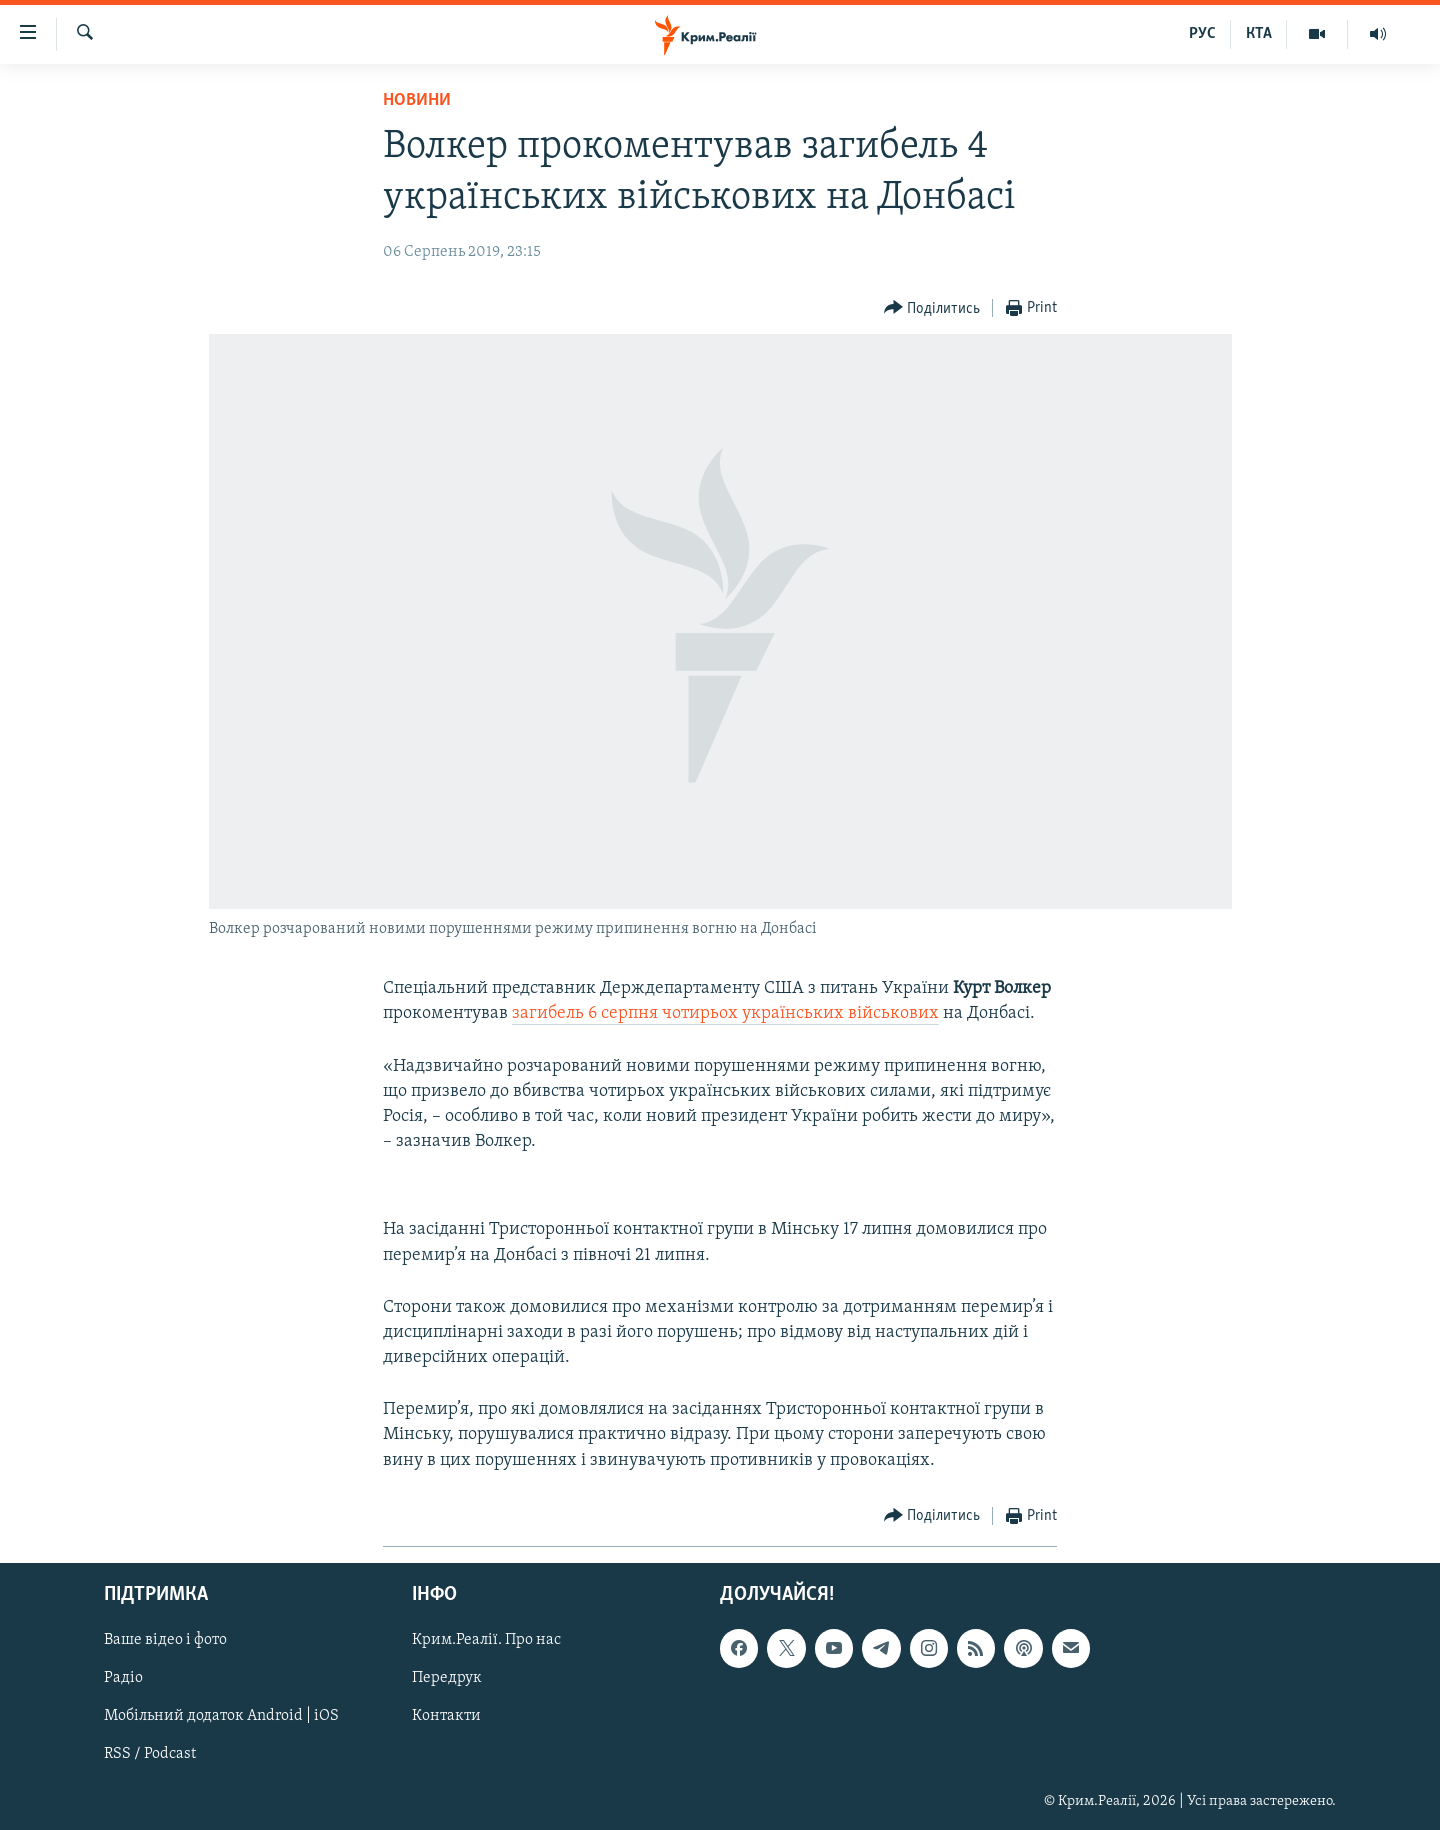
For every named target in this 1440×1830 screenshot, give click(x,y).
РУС (1202, 34)
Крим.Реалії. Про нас (486, 1640)
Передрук (447, 1678)
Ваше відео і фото (165, 1640)
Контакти (446, 1716)
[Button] (932, 308)
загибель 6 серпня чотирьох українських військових (725, 1013)
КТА (1259, 34)
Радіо (123, 1678)
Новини (417, 100)
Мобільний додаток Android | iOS (221, 1716)
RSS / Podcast (150, 1754)
